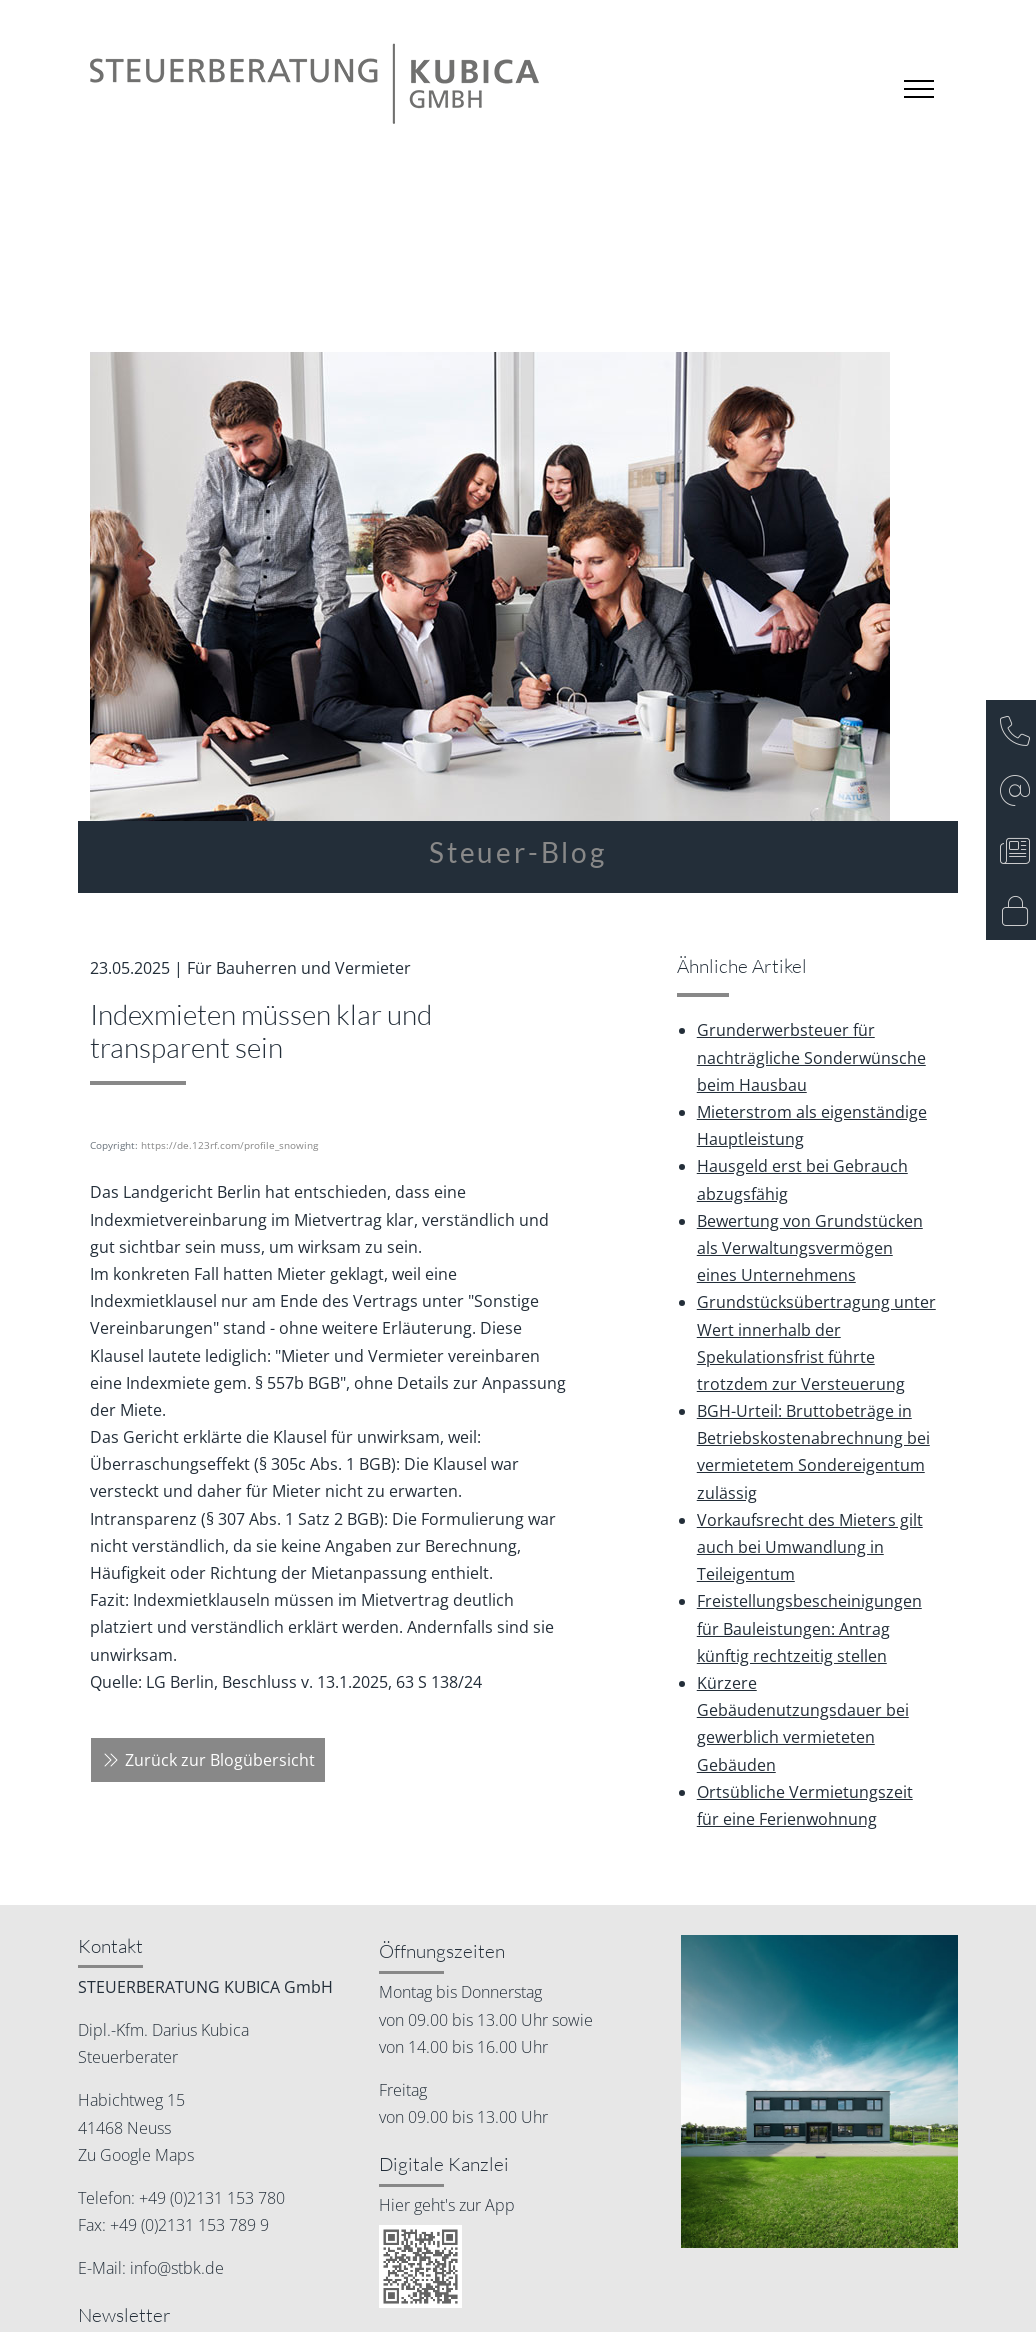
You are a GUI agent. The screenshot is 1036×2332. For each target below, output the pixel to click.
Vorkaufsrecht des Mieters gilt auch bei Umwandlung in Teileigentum (810, 1547)
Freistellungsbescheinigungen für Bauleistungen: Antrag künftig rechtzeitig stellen (809, 1628)
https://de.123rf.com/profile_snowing (229, 1145)
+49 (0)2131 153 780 (210, 2198)
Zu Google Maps (136, 2155)
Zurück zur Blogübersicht (208, 1760)
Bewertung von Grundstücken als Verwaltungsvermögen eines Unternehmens (810, 1248)
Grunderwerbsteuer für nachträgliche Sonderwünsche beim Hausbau (811, 1057)
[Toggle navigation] (919, 89)
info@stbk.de (175, 2268)
